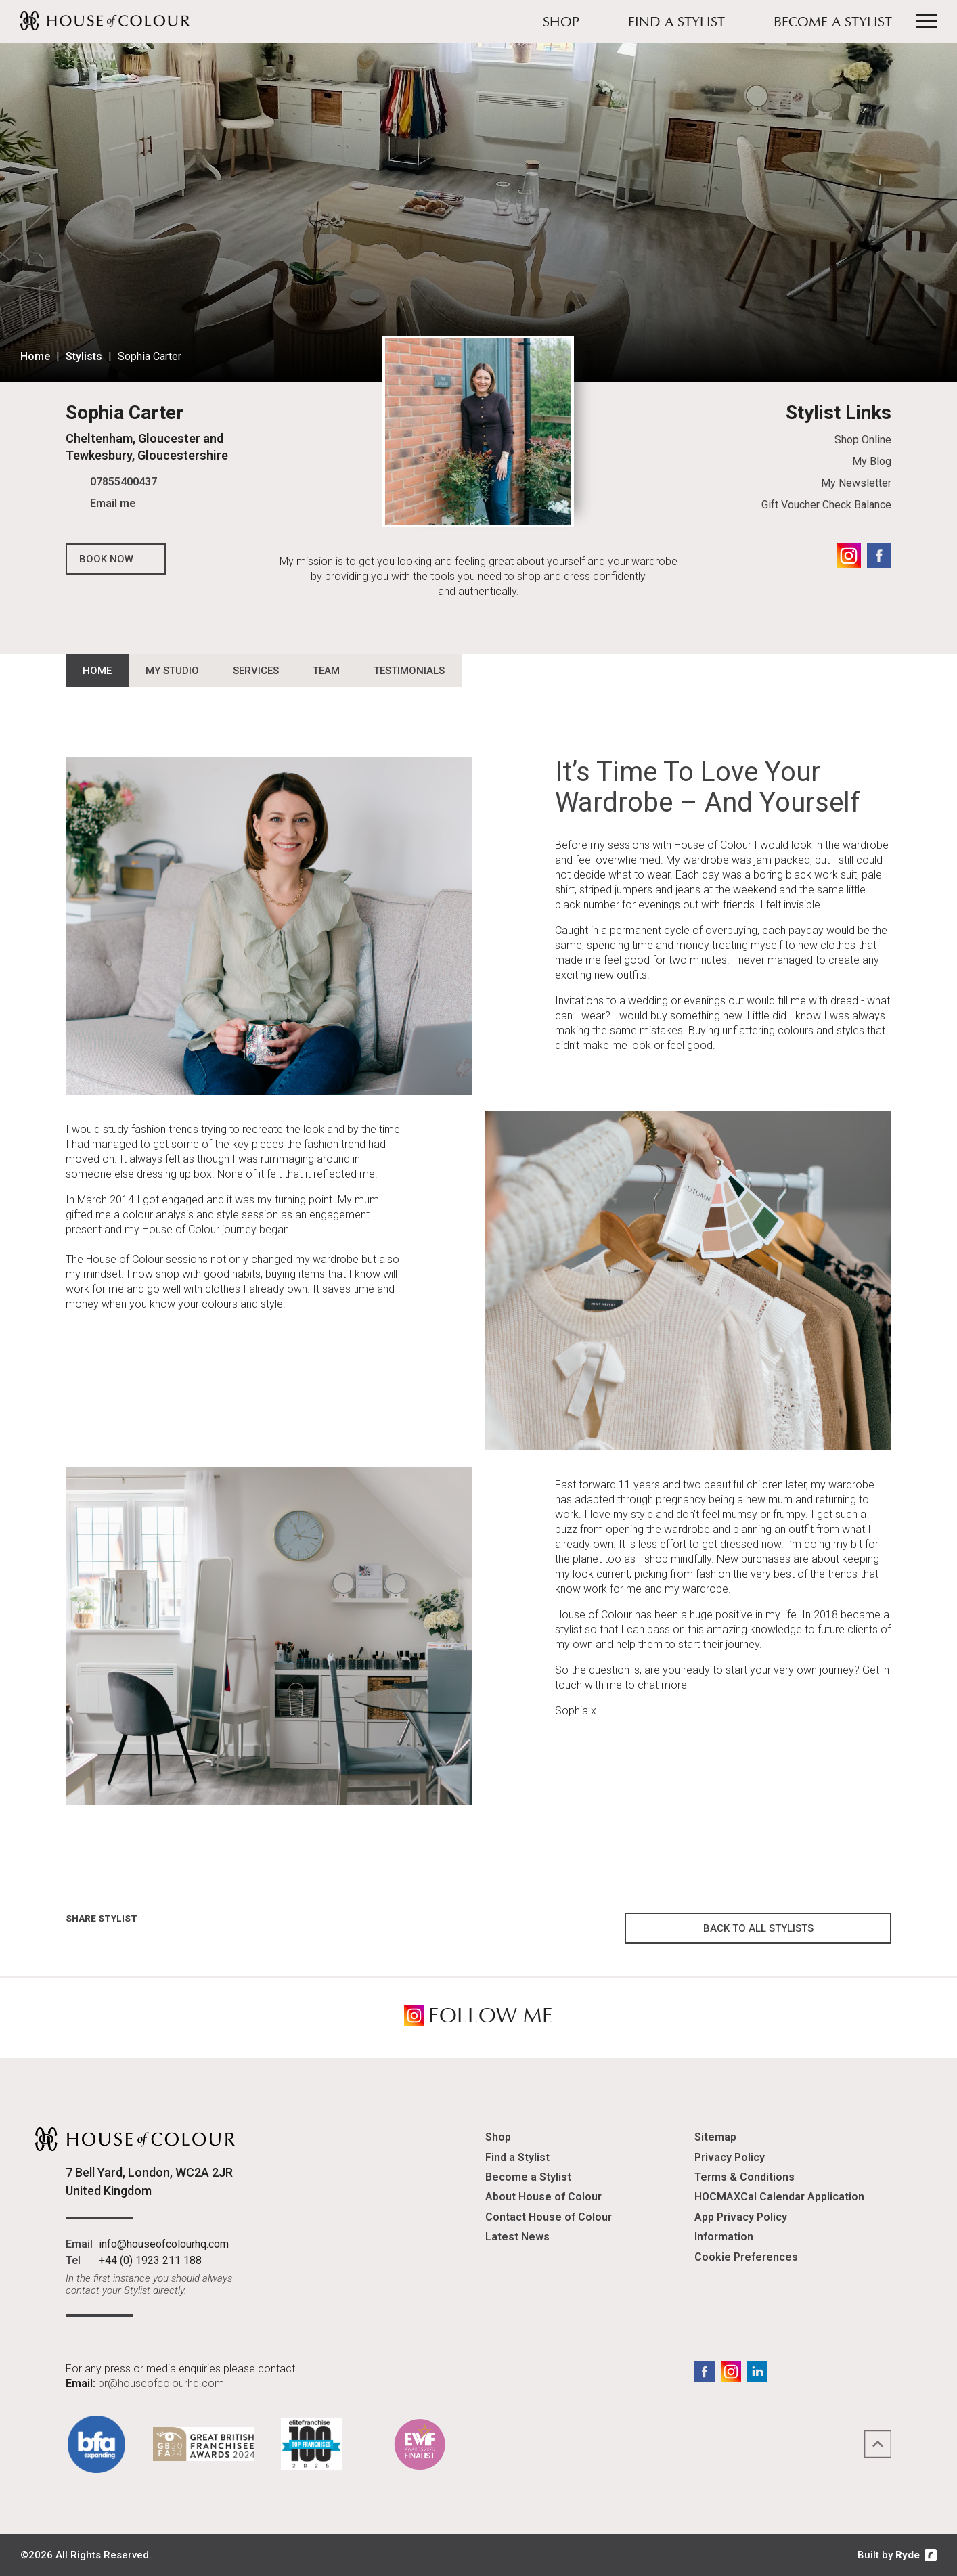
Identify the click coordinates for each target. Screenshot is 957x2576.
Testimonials (409, 671)
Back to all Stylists (758, 1928)
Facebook (879, 555)
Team (326, 671)
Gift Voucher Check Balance (826, 504)
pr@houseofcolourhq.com (161, 2383)
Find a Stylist (676, 23)
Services (256, 671)
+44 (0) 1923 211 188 (150, 2260)
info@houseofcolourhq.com (164, 2244)
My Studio (172, 671)
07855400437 (123, 481)
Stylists (84, 356)
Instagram (849, 555)
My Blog (871, 461)
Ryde (907, 2555)
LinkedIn (757, 2371)
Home (35, 356)
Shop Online (862, 439)
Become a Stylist (833, 23)
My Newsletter (856, 482)
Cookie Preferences (746, 2256)
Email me (113, 503)
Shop (561, 23)
